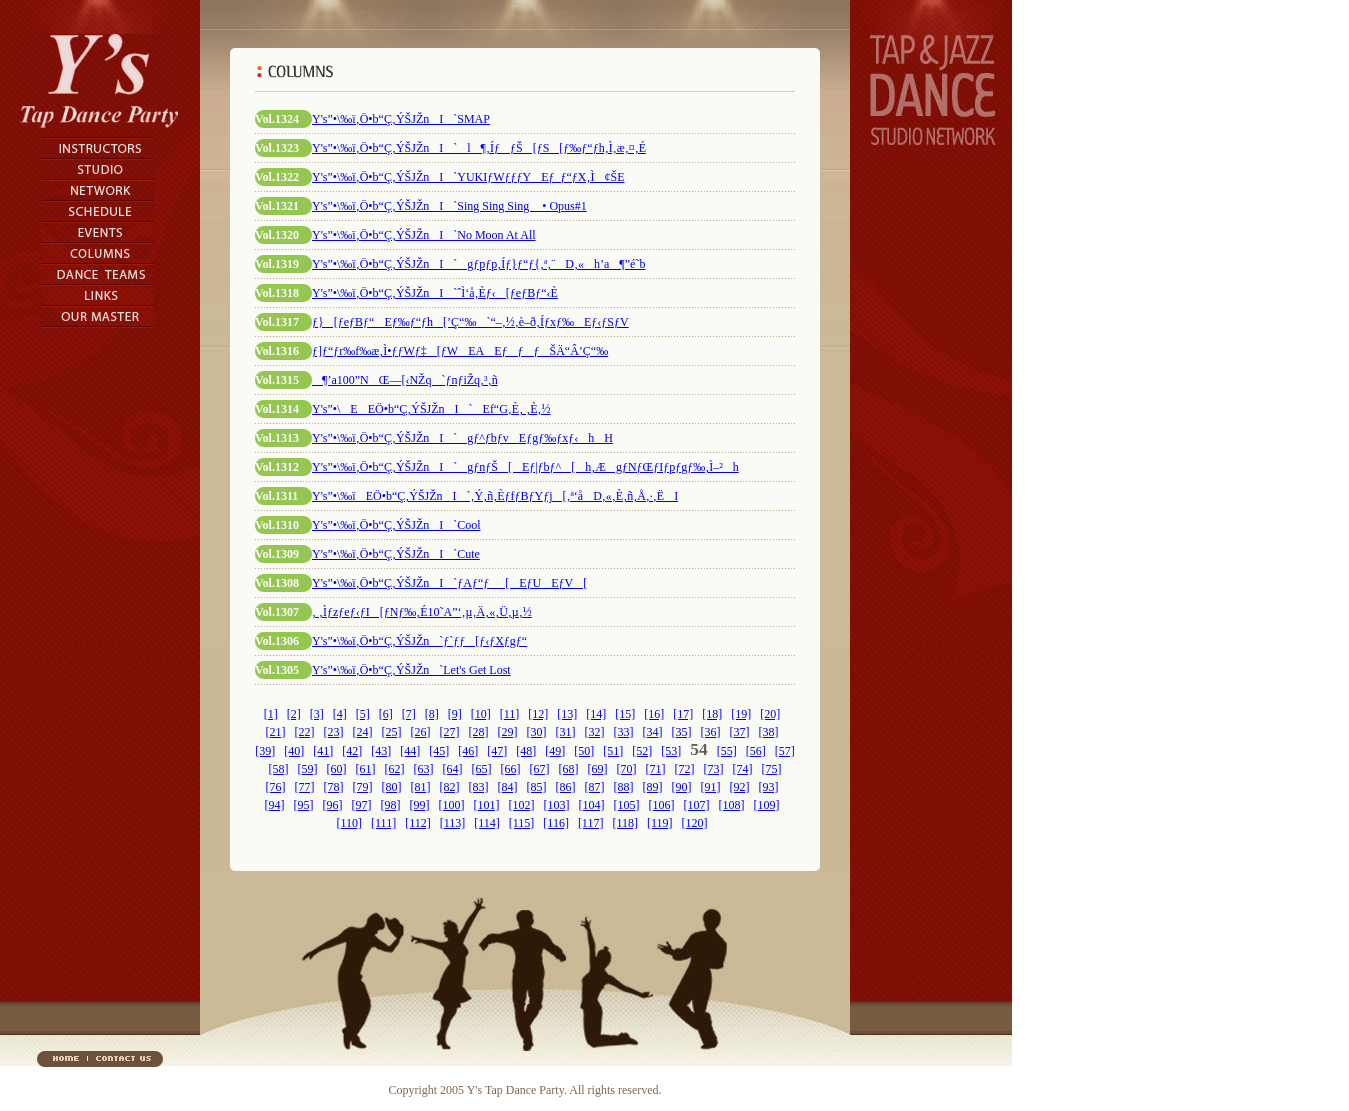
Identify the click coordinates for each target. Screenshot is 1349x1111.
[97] (362, 805)
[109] (767, 805)
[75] (772, 769)
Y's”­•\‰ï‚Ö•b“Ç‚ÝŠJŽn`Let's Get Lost (411, 670)
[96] (333, 805)
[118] (625, 823)
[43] (381, 751)
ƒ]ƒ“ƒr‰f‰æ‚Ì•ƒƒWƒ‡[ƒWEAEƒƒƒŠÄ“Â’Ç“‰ (460, 351)
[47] (497, 751)
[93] (769, 787)
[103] (557, 805)
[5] (363, 714)
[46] (468, 751)
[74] (743, 769)
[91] (711, 787)
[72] (685, 769)
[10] (481, 714)
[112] (418, 823)
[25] (392, 732)
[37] (740, 732)
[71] (656, 769)
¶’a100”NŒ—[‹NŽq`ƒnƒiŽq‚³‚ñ (405, 380)
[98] (391, 805)
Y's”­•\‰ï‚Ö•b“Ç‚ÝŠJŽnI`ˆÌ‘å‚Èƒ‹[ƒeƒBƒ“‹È (435, 293)
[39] (265, 751)
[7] (409, 714)
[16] (654, 714)
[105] (627, 805)
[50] (584, 751)
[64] (453, 769)
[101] (487, 805)
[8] (432, 714)
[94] (275, 805)
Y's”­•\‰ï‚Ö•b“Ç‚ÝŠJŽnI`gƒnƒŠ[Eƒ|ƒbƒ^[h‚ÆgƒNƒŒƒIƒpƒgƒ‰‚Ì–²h (525, 467)
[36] (711, 732)
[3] (317, 714)
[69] (598, 769)
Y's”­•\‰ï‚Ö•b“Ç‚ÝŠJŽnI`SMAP (401, 119)
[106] (662, 805)
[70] (627, 769)
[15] (625, 714)
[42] (352, 751)
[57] (785, 751)
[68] (569, 769)
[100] (452, 805)
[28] (479, 732)
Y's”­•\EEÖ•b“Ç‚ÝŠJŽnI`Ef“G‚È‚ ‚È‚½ (431, 409)
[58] (279, 769)
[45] (439, 751)
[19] (741, 714)
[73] (714, 769)
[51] (613, 751)
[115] (522, 823)
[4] (340, 714)
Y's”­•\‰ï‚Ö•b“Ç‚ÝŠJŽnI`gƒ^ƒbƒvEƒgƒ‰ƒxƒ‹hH (462, 438)
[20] (770, 714)
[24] (363, 732)
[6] (386, 714)
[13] (567, 714)
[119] (660, 823)
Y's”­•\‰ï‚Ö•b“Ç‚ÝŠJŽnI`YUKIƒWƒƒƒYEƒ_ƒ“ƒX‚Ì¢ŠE (468, 177)
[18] (712, 714)
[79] (363, 787)
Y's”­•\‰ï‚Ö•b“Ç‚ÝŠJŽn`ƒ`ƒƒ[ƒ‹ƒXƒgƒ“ (419, 641)
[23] (334, 732)
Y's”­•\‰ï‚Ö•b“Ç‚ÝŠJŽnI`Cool (396, 525)
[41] (323, 751)
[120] (695, 823)
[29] (508, 732)
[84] (508, 787)
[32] (595, 732)
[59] (308, 769)
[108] (732, 805)
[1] (271, 714)
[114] (487, 823)
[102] (522, 805)
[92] (740, 787)
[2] (294, 714)
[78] (334, 787)
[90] (682, 787)
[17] (683, 714)
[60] (337, 769)
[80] (392, 787)
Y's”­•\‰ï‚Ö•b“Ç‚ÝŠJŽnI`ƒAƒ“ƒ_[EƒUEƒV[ (449, 583)
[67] (540, 769)
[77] (305, 787)
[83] (479, 787)
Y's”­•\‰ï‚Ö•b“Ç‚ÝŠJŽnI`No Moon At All (424, 235)
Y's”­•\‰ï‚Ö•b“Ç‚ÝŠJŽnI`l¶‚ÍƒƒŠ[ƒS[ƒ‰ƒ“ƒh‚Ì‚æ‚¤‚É (479, 148)
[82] (450, 787)
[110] (349, 823)
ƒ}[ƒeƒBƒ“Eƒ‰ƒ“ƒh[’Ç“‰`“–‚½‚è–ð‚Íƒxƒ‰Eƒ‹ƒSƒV (470, 322)
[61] (366, 769)
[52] (642, 751)
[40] (294, 751)
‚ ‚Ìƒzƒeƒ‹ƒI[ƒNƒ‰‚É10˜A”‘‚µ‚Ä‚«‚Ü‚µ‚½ (422, 612)
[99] (420, 805)
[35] (682, 732)
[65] (482, 769)
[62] (395, 769)
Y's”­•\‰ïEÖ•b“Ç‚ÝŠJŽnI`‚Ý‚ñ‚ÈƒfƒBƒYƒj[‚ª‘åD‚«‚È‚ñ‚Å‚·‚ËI (495, 496)
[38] (769, 732)
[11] (510, 714)
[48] (526, 751)
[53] (671, 751)
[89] (653, 787)
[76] (276, 787)
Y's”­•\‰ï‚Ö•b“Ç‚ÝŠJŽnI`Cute (396, 554)
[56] (756, 751)
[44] (410, 751)
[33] (624, 732)
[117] (591, 823)
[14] (596, 714)
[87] (595, 787)
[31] (566, 732)
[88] (624, 787)
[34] (653, 732)
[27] (450, 732)
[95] (304, 805)
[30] (537, 732)
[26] (421, 732)
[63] (424, 769)
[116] (556, 823)
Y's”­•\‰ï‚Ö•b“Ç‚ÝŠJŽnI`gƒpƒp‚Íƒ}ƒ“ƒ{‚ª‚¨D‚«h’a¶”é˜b (478, 264)
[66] (511, 769)
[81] (421, 787)
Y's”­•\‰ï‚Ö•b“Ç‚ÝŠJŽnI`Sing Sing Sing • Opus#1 (449, 206)
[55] (727, 751)
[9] (455, 714)
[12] (538, 714)
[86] (566, 787)
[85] (537, 787)
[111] (383, 823)
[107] (697, 805)
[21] (276, 732)
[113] (453, 823)
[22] (305, 732)
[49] (555, 751)
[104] (592, 805)
